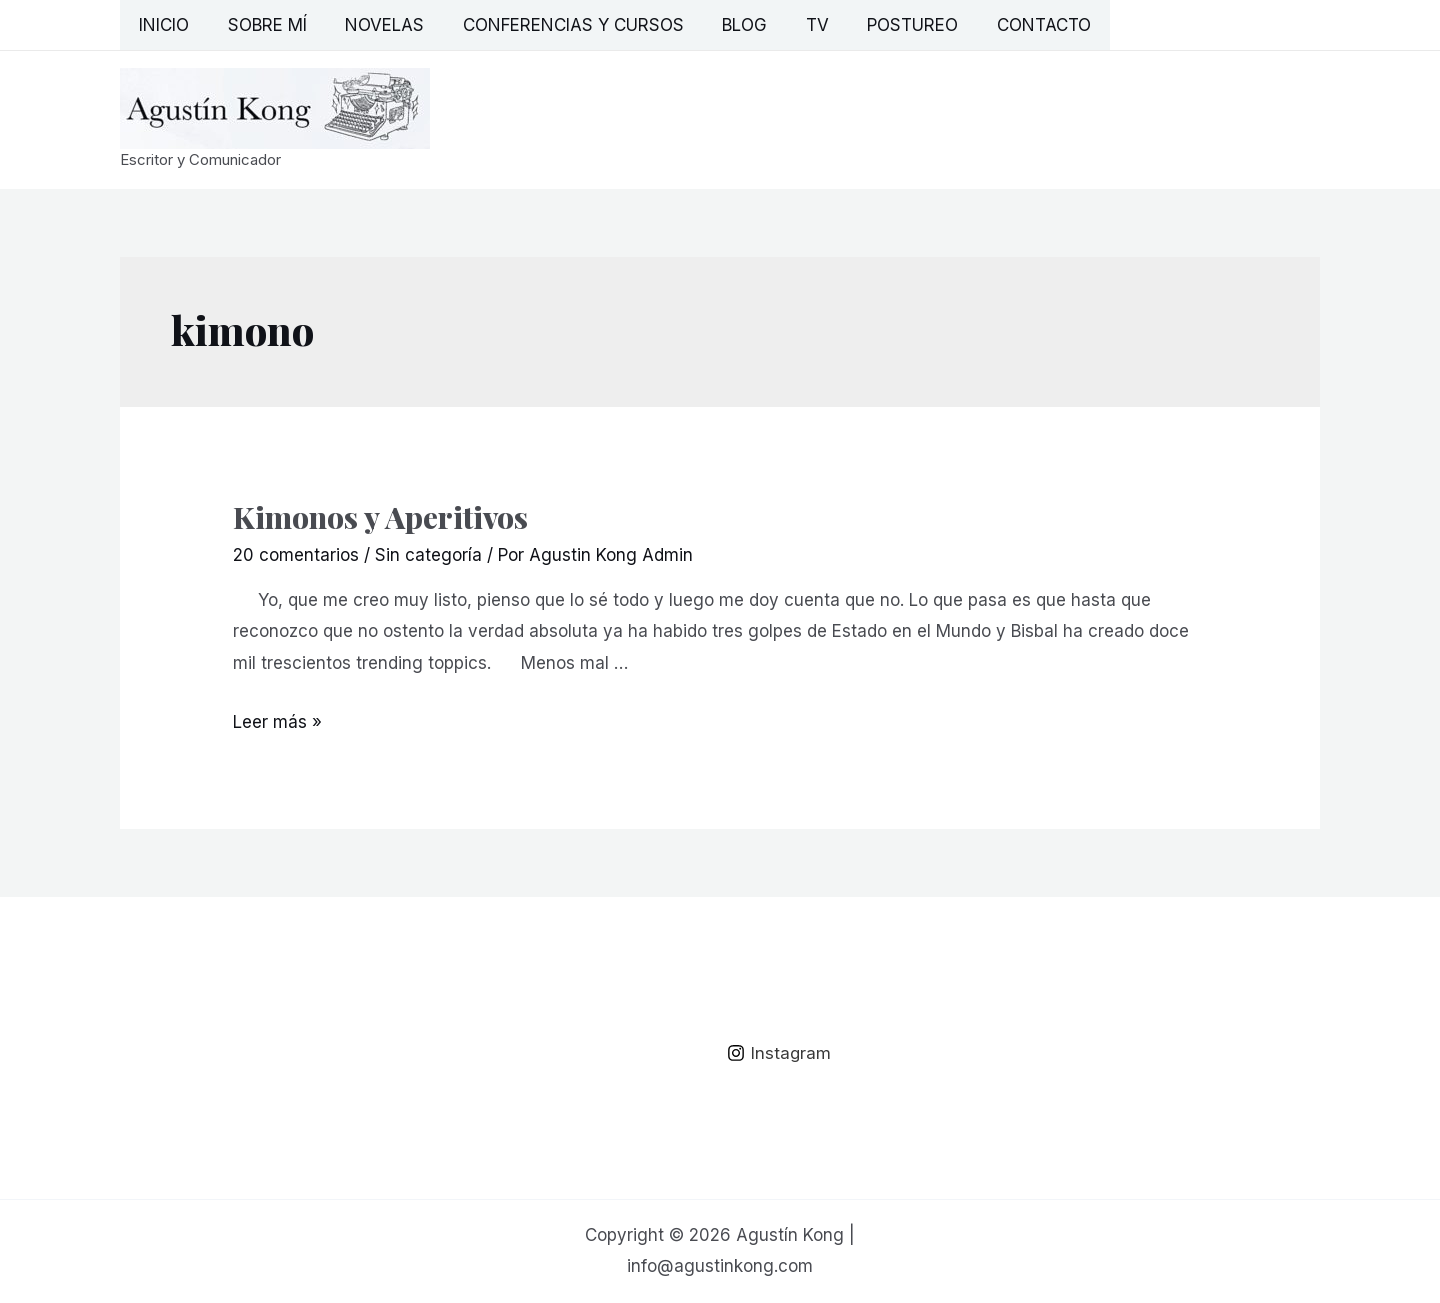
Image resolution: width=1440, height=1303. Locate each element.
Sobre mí (260, 25)
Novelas (373, 25)
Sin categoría (428, 555)
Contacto (1010, 25)
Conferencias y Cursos (557, 25)
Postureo (883, 25)
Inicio (162, 25)
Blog (724, 25)
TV (792, 25)
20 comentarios (296, 555)
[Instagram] (779, 1053)
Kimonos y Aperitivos (380, 517)
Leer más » (277, 722)
